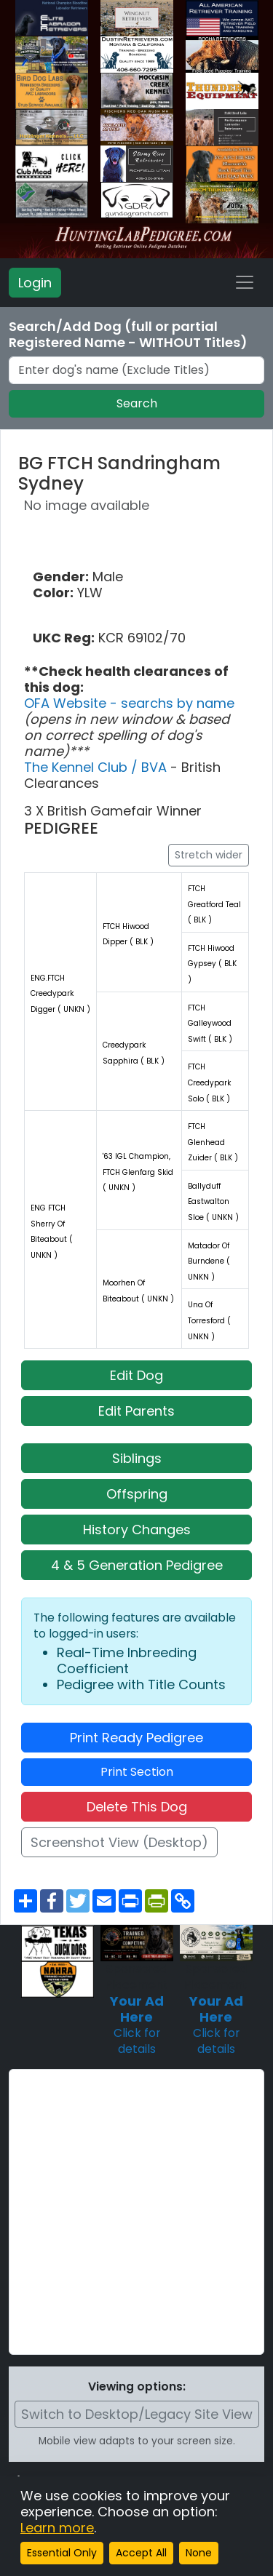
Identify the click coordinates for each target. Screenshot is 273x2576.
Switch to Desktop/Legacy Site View (137, 2414)
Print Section (136, 1771)
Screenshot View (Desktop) (119, 1842)
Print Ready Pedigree (136, 1737)
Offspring (136, 1494)
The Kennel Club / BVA (97, 767)
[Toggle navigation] (244, 282)
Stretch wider (208, 855)
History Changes (137, 1529)
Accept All (141, 2552)
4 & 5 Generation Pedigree (137, 1565)
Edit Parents (136, 1411)
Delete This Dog (137, 1807)
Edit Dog (136, 1375)
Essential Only (62, 2552)
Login (35, 283)
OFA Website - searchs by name (129, 703)
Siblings (137, 1458)
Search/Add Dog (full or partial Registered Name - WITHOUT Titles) (128, 335)
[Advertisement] (136, 2211)
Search (136, 403)
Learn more (57, 2528)
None (199, 2552)
